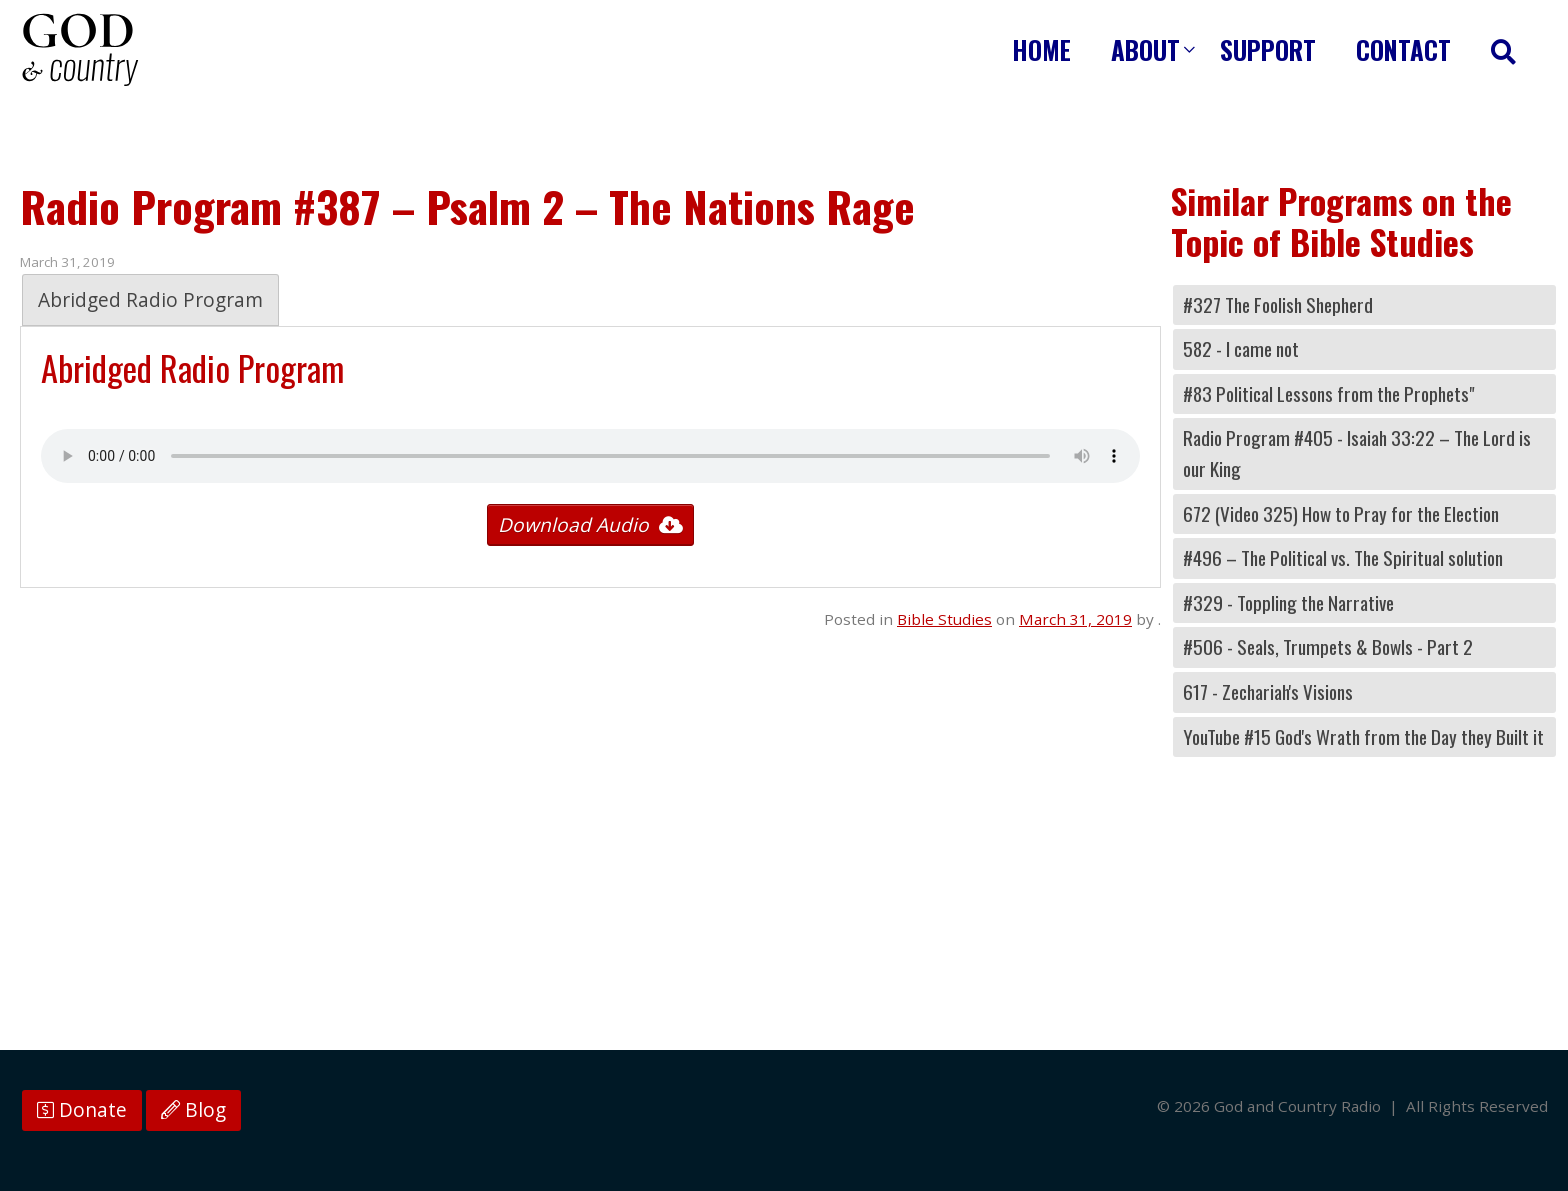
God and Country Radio (80, 50)
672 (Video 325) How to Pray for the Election (1341, 513)
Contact (1403, 49)
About (1145, 49)
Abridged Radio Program (150, 300)
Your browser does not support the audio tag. (590, 456)
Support (1268, 49)
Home (1041, 49)
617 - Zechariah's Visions (1268, 691)
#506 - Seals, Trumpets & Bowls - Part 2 (1328, 646)
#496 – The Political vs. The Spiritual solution (1343, 557)
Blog (193, 1110)
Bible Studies (944, 619)
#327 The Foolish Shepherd (1278, 304)
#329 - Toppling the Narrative (1288, 602)
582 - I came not (1241, 348)
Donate (82, 1110)
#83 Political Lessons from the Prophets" (1329, 393)
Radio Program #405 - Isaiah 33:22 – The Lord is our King (1357, 453)
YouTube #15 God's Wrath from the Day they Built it (1363, 736)
